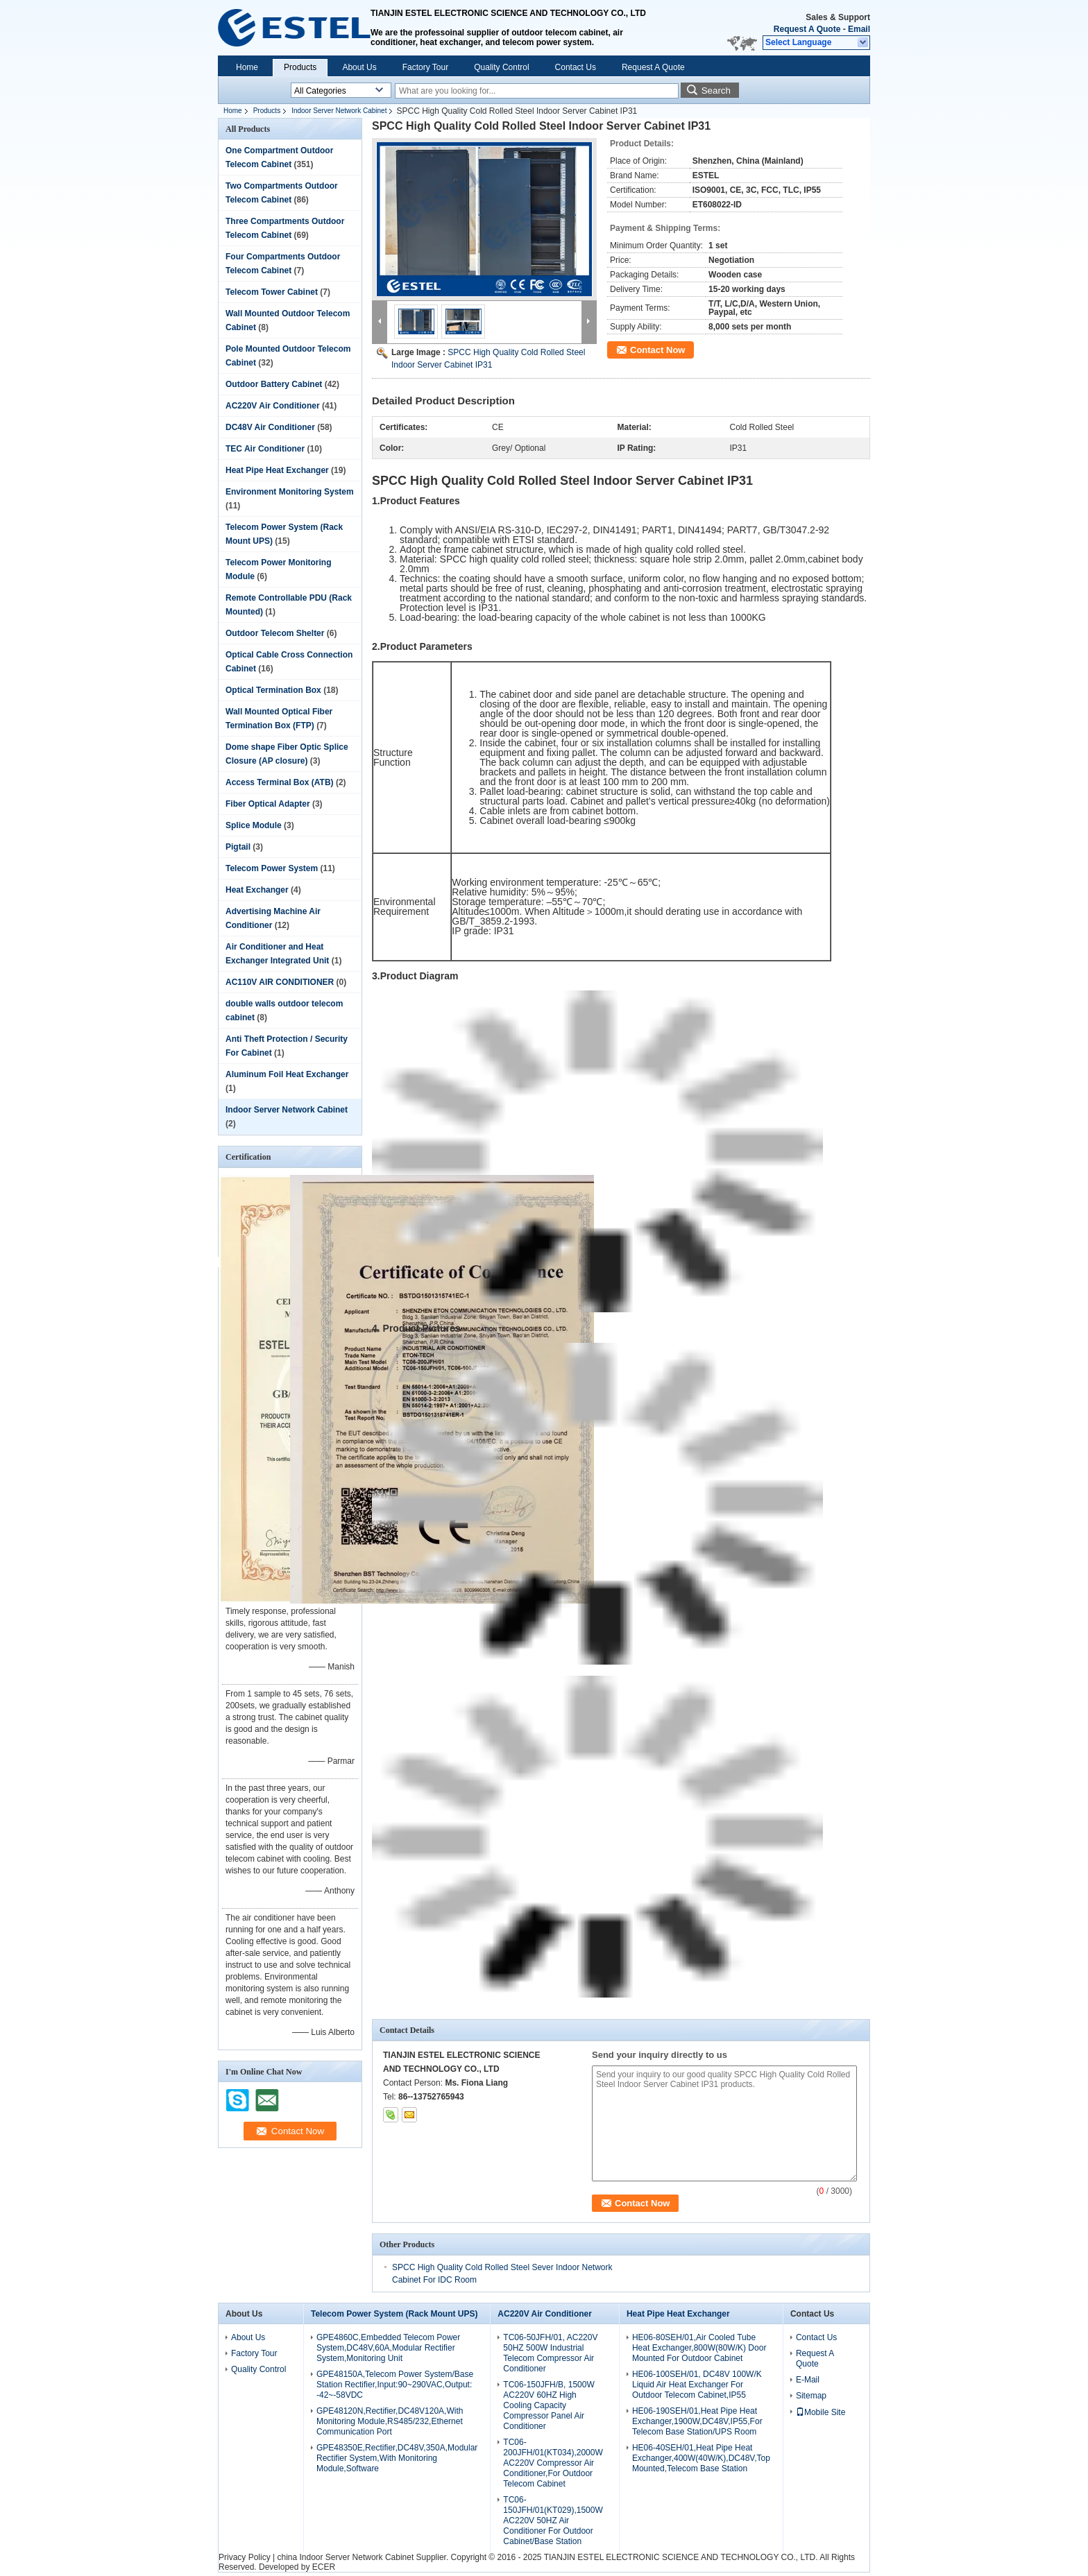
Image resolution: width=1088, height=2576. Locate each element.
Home (247, 67)
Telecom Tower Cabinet (272, 292)
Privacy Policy (245, 2557)
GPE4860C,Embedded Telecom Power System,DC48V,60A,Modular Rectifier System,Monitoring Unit (388, 2348)
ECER (323, 2567)
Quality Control (501, 67)
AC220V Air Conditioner (273, 406)
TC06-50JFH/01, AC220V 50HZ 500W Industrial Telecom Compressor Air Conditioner (550, 2353)
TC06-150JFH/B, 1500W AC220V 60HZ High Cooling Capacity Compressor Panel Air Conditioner (548, 2405)
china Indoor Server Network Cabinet (345, 2557)
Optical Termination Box (273, 690)
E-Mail (807, 2380)
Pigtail (238, 847)
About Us (359, 67)
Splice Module (254, 825)
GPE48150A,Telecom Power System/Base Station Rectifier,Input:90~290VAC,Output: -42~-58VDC (394, 2384)
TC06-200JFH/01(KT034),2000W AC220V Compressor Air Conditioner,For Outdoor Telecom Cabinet (552, 2463)
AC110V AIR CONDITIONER (280, 982)
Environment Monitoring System (290, 492)
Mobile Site (820, 2412)
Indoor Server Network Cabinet (338, 110)
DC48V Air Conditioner (270, 427)
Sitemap (811, 2396)
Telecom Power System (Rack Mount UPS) (394, 2314)
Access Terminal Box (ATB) (280, 782)
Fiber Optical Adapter (268, 804)
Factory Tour (425, 67)
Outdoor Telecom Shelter (275, 633)
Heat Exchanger (257, 890)
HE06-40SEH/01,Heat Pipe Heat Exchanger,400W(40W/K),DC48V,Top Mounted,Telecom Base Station (701, 2458)
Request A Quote (807, 29)
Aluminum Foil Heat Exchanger (287, 1074)
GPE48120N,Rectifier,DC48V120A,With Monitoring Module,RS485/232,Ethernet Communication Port (389, 2421)
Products (300, 67)
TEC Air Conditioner (265, 449)
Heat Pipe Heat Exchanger (277, 470)
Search (716, 90)
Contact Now (657, 350)
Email (859, 29)
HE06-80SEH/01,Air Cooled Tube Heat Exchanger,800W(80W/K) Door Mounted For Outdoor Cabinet (699, 2348)
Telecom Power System (272, 868)
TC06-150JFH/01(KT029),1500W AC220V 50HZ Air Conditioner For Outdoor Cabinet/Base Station (552, 2520)
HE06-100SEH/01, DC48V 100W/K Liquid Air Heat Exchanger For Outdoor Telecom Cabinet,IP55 (697, 2384)
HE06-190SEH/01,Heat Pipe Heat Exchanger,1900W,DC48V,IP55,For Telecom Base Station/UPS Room (697, 2421)
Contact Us (575, 67)
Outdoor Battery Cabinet (274, 384)
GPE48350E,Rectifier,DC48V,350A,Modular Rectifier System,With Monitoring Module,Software (396, 2458)
